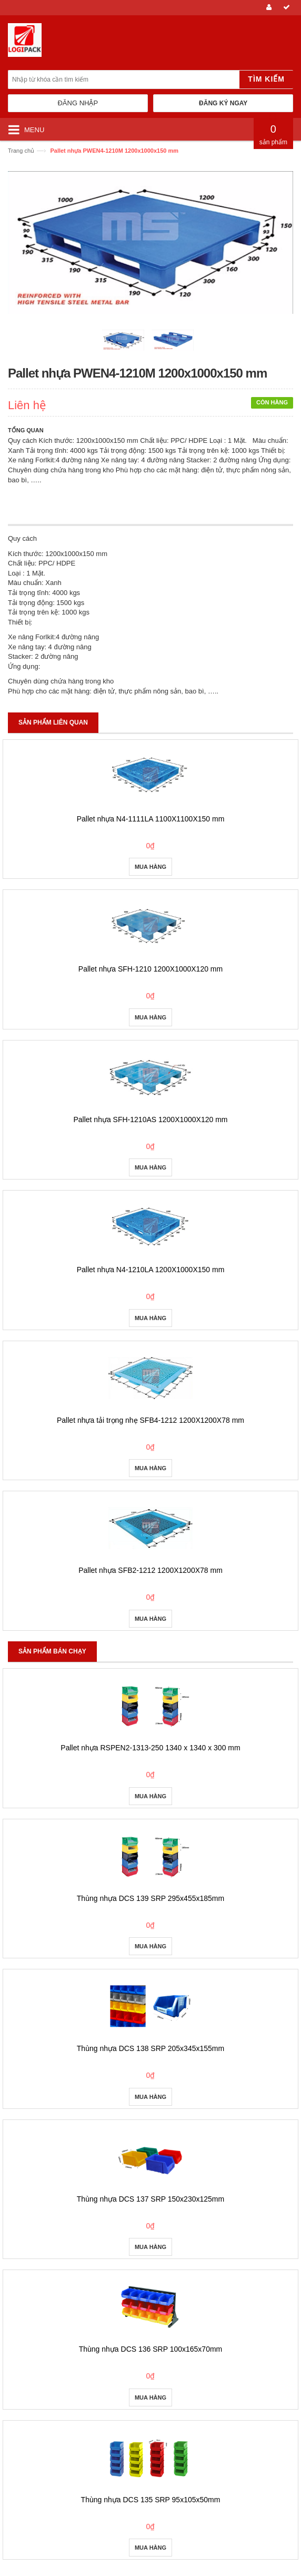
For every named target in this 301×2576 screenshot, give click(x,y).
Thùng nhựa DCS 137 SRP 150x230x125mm (150, 2199)
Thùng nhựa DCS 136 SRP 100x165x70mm (151, 2349)
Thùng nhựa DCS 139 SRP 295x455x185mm (150, 1898)
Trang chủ (21, 150)
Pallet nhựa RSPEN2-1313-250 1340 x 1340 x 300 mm (150, 1747)
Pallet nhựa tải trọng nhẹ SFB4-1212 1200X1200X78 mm (150, 1420)
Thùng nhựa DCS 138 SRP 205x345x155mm (150, 2048)
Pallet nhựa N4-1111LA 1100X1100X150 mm (151, 819)
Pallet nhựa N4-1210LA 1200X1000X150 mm (151, 1269)
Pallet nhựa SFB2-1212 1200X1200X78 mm (150, 1570)
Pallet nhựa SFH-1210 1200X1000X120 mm (150, 969)
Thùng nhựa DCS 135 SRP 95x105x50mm (150, 2499)
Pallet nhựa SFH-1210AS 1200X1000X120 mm (150, 1119)
